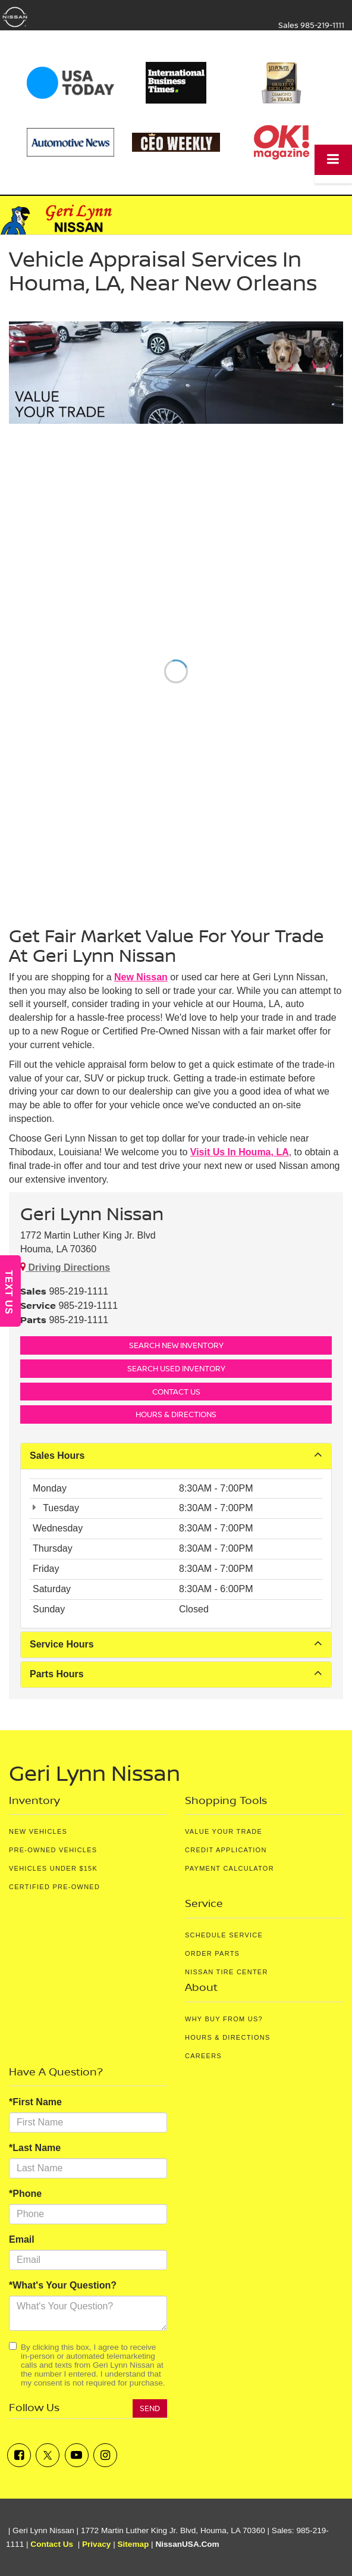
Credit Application (226, 1849)
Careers (203, 2055)
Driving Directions (65, 1267)
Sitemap (133, 2544)
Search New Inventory (176, 1345)
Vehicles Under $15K (53, 1868)
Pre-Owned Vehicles (53, 1849)
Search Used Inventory (176, 1368)
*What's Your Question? (63, 2285)
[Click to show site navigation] (333, 160)
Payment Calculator (229, 1868)
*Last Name (35, 2148)
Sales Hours (176, 1455)
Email (21, 2239)
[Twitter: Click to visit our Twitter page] (47, 2455)
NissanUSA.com (187, 2544)
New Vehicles (38, 1831)
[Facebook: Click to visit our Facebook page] (19, 2455)
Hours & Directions (176, 1414)
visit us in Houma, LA (239, 1152)
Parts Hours (176, 1673)
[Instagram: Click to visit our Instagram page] (105, 2455)
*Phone (25, 2194)
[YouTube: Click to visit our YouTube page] (77, 2455)
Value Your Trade (223, 1831)
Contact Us (176, 1391)
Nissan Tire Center (226, 1971)
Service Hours (176, 1643)
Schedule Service (224, 1935)
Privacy (96, 2544)
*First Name (35, 2102)
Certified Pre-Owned (54, 1886)
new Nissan (141, 977)
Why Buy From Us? (224, 2018)
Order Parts (212, 1953)
